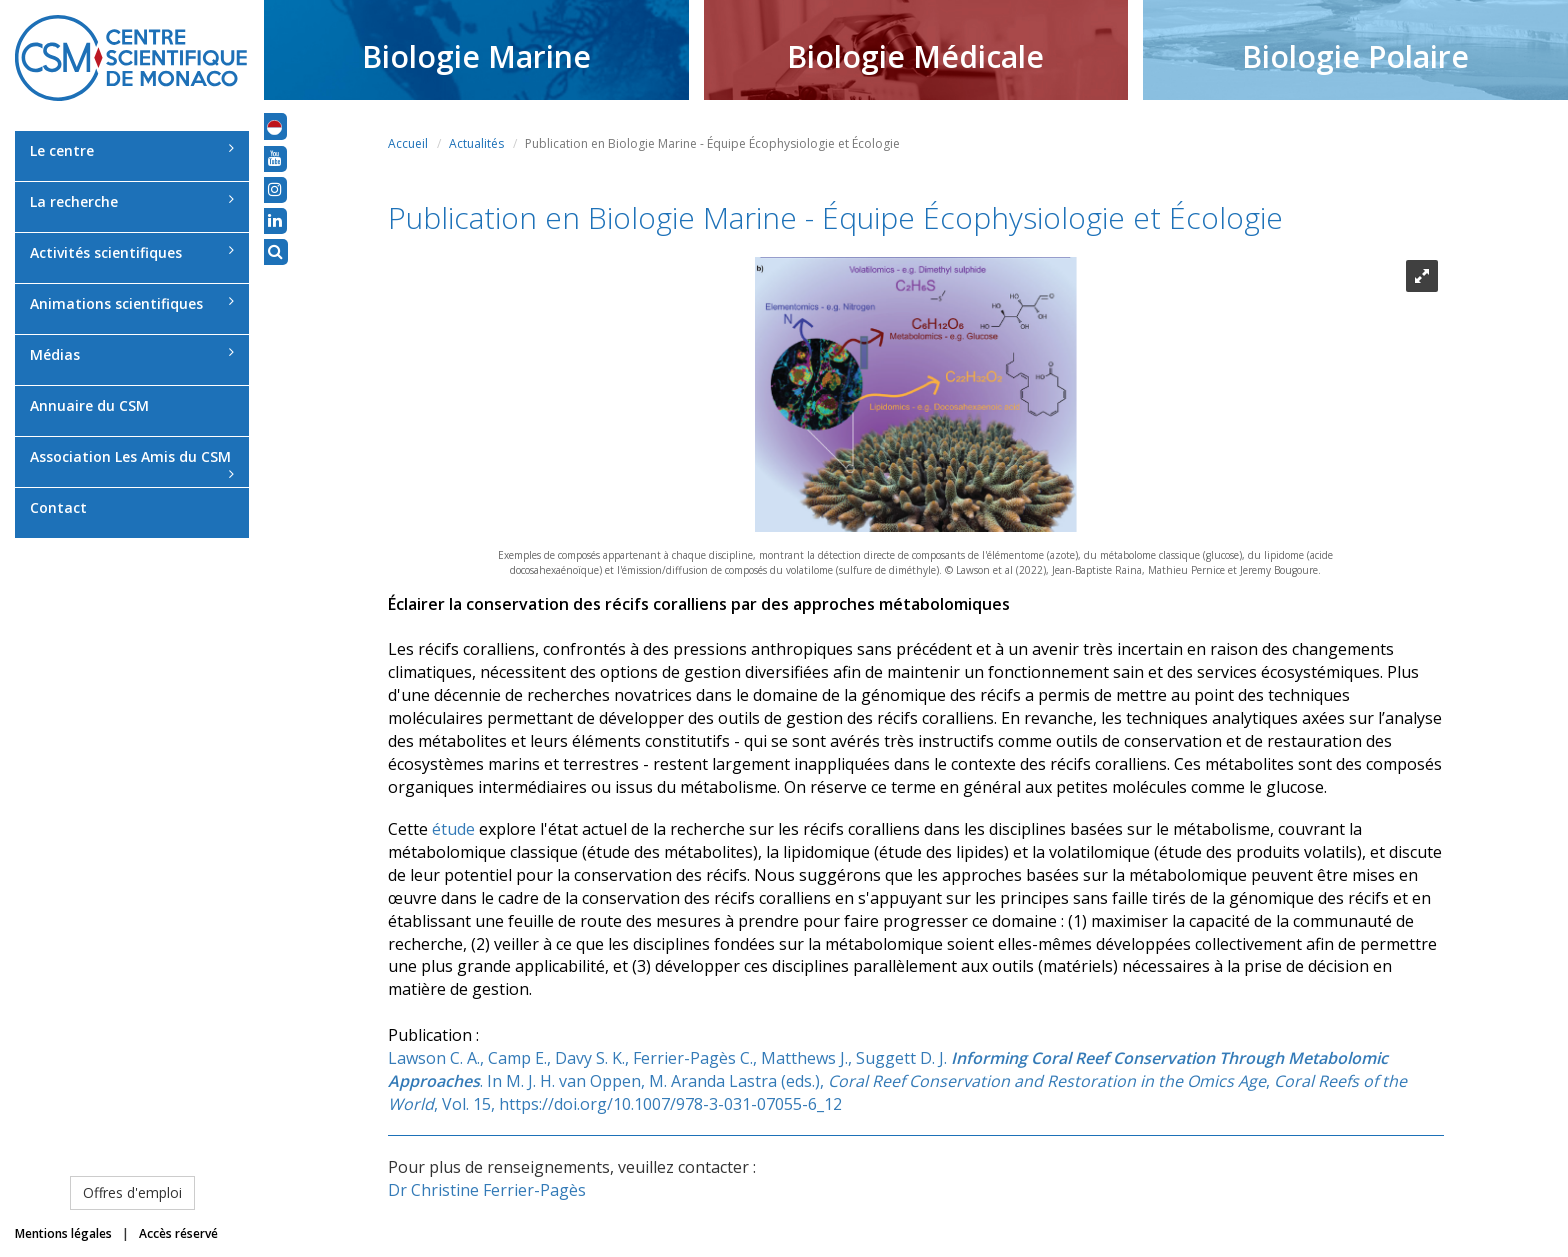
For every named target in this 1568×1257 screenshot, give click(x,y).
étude (453, 829)
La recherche (132, 201)
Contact (58, 507)
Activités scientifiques (132, 252)
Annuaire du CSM (89, 405)
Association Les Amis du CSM (132, 464)
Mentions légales (63, 1233)
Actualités (476, 143)
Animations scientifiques (132, 303)
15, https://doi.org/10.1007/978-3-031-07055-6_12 (657, 1104)
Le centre (132, 150)
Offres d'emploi (132, 1192)
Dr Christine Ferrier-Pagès (487, 1190)
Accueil (408, 143)
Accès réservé (178, 1233)
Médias (132, 354)
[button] (274, 126)
